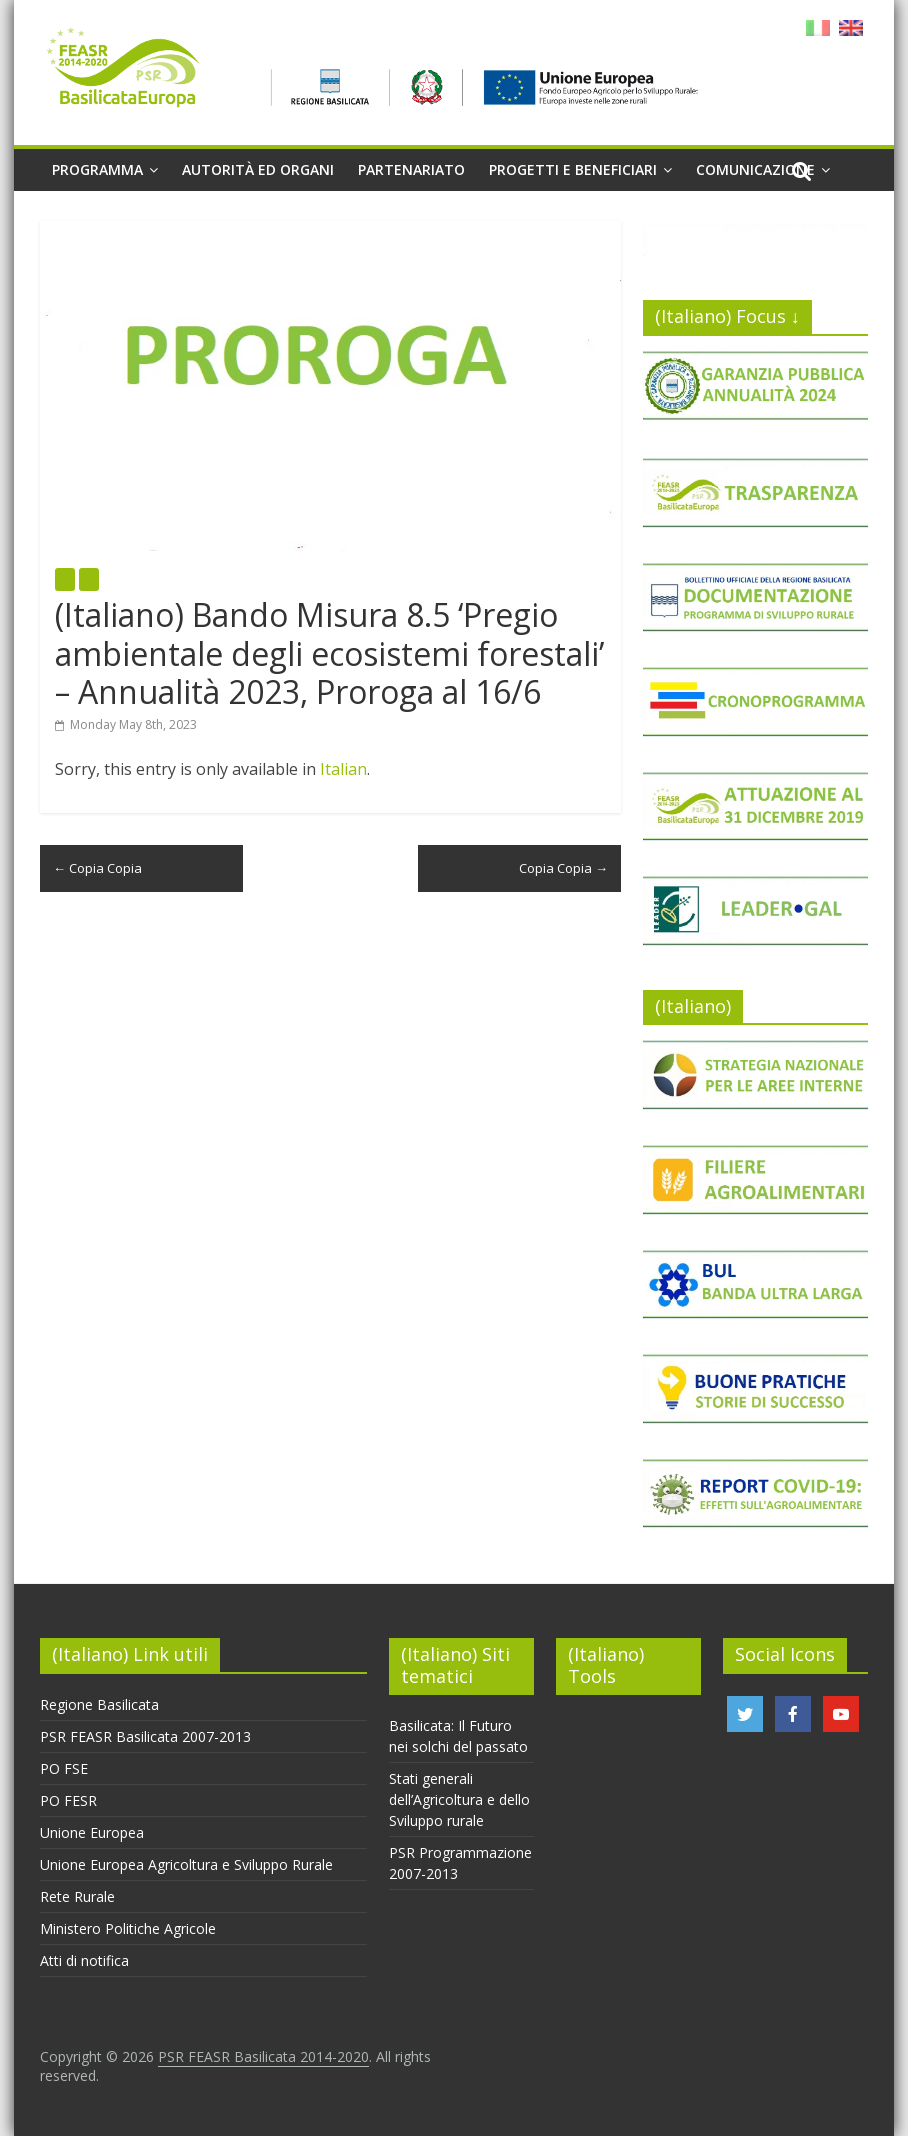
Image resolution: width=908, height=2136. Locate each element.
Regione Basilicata (99, 1704)
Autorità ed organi (258, 169)
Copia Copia (97, 868)
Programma (97, 169)
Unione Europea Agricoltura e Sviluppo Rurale (186, 1864)
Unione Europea (92, 1832)
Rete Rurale (77, 1896)
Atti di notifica (84, 1960)
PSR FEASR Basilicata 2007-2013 (145, 1736)
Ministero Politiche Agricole (128, 1928)
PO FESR (68, 1800)
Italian (343, 769)
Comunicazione (755, 169)
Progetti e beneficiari (573, 169)
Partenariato (411, 169)
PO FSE (64, 1768)
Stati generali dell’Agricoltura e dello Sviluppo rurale (459, 1799)
